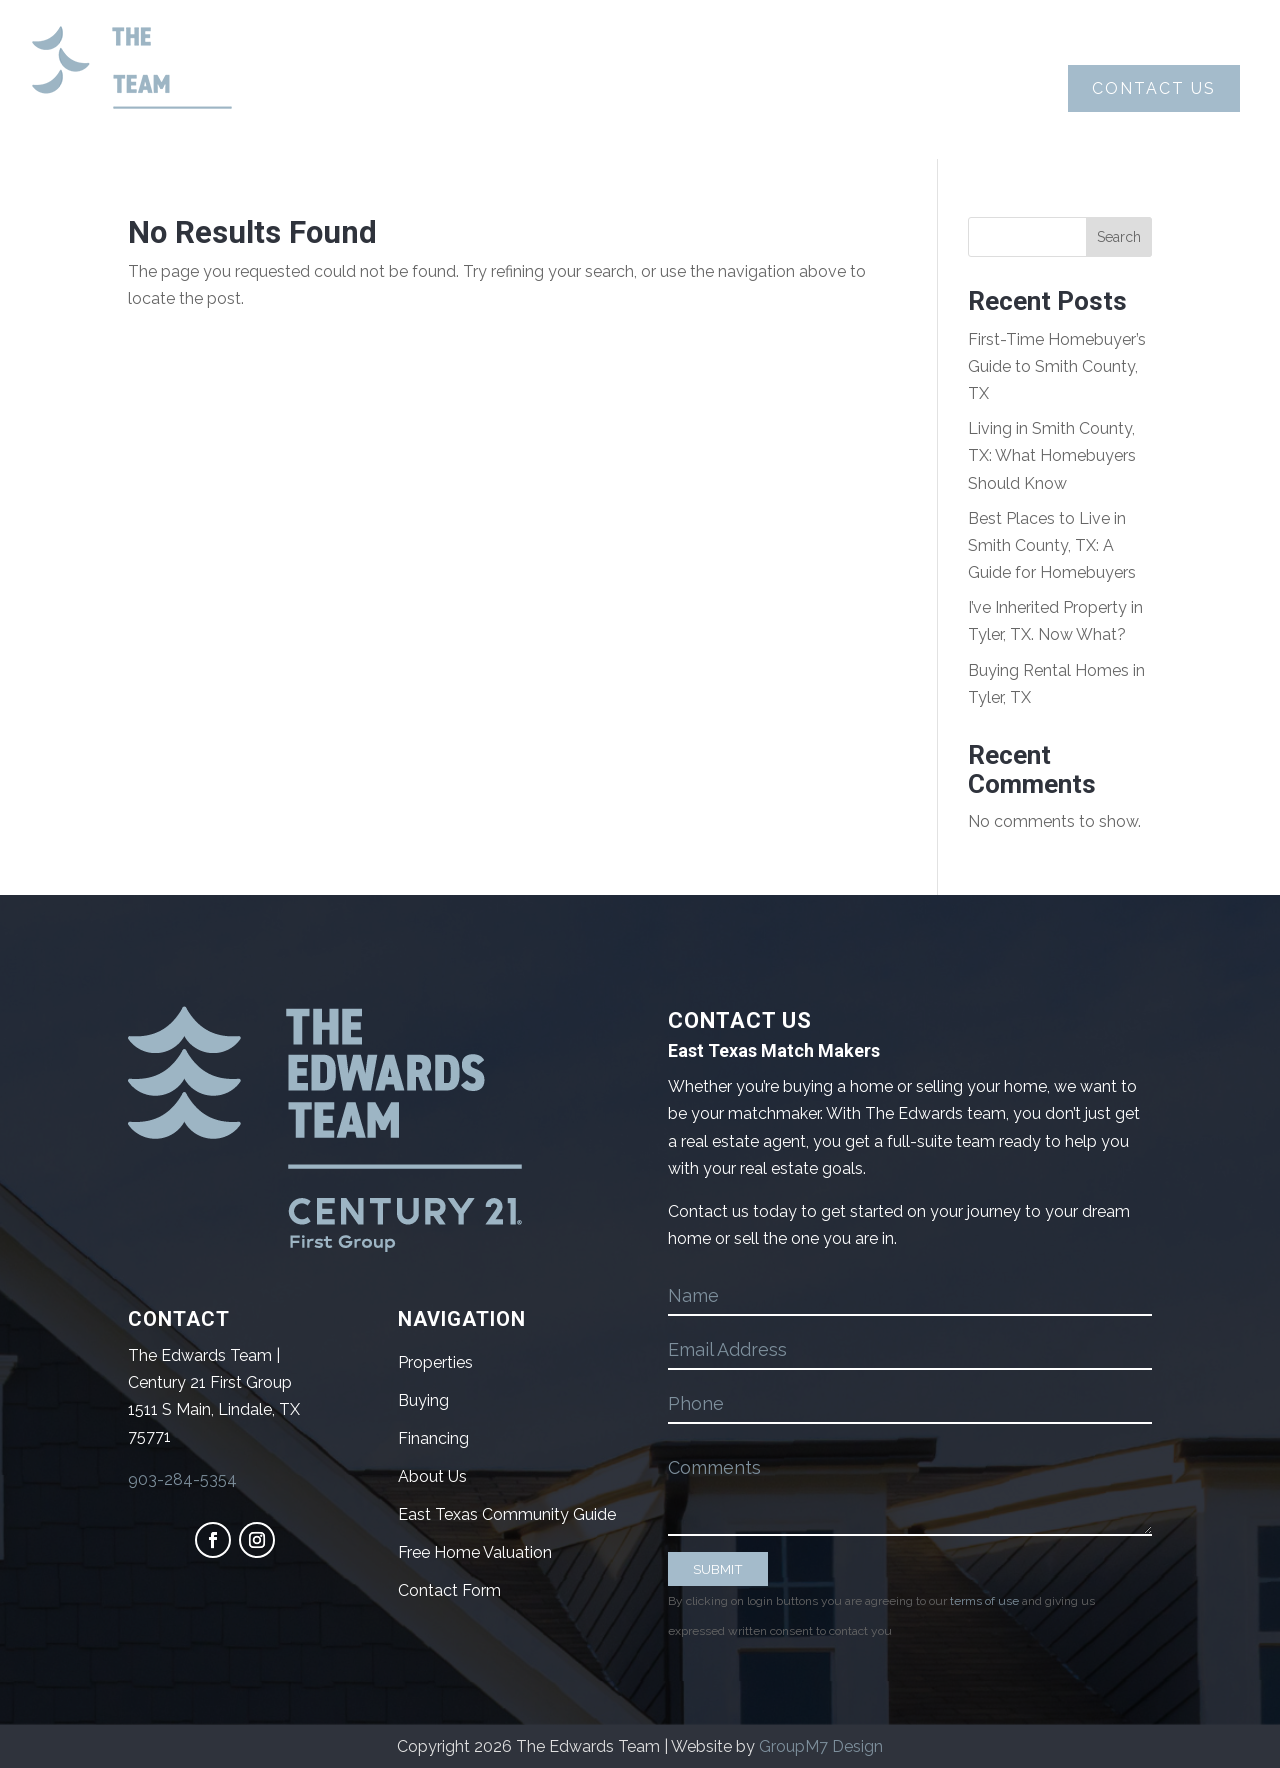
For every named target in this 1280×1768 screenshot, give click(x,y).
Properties (821, 88)
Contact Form (449, 1590)
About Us (365, 88)
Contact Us (1154, 88)
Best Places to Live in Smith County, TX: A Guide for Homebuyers (1052, 545)
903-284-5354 (182, 1479)
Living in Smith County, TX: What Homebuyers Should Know (1052, 455)
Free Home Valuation (475, 1552)
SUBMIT (718, 1569)
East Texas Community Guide (507, 1514)
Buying (512, 89)
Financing (433, 1438)
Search (1119, 237)
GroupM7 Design (821, 1746)
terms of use (984, 1601)
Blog (957, 88)
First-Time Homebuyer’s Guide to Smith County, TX (1057, 366)
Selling (660, 89)
